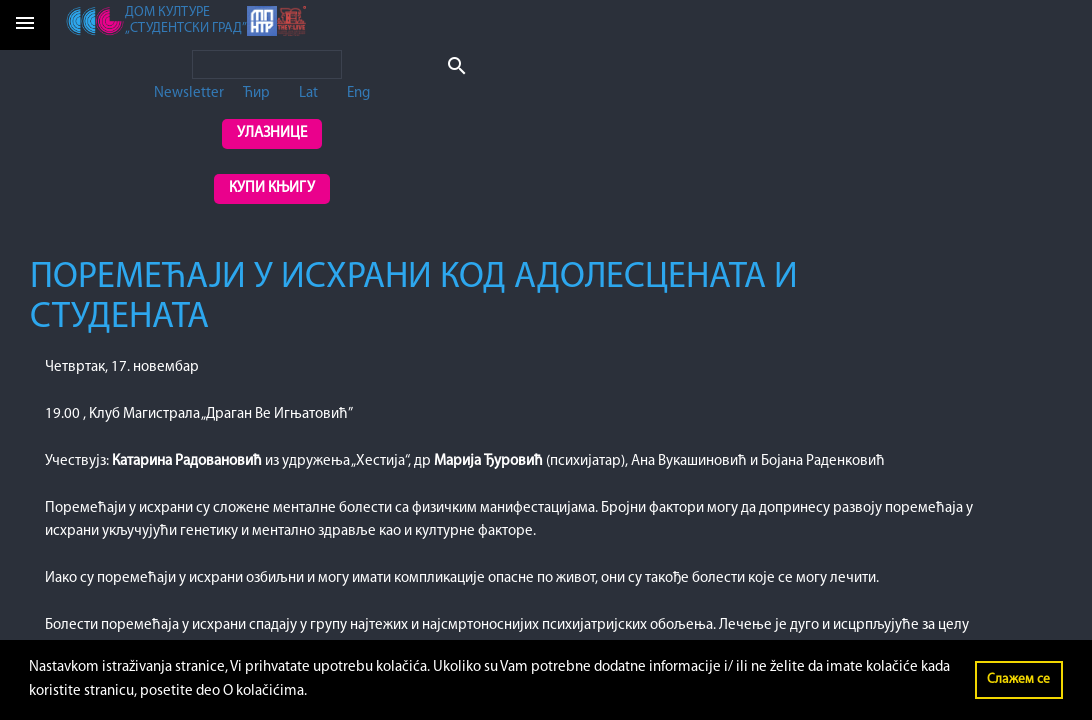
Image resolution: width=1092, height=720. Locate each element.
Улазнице (272, 133)
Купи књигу (272, 188)
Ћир (256, 93)
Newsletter (189, 93)
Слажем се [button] (1018, 679)
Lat (308, 93)
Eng (358, 93)
